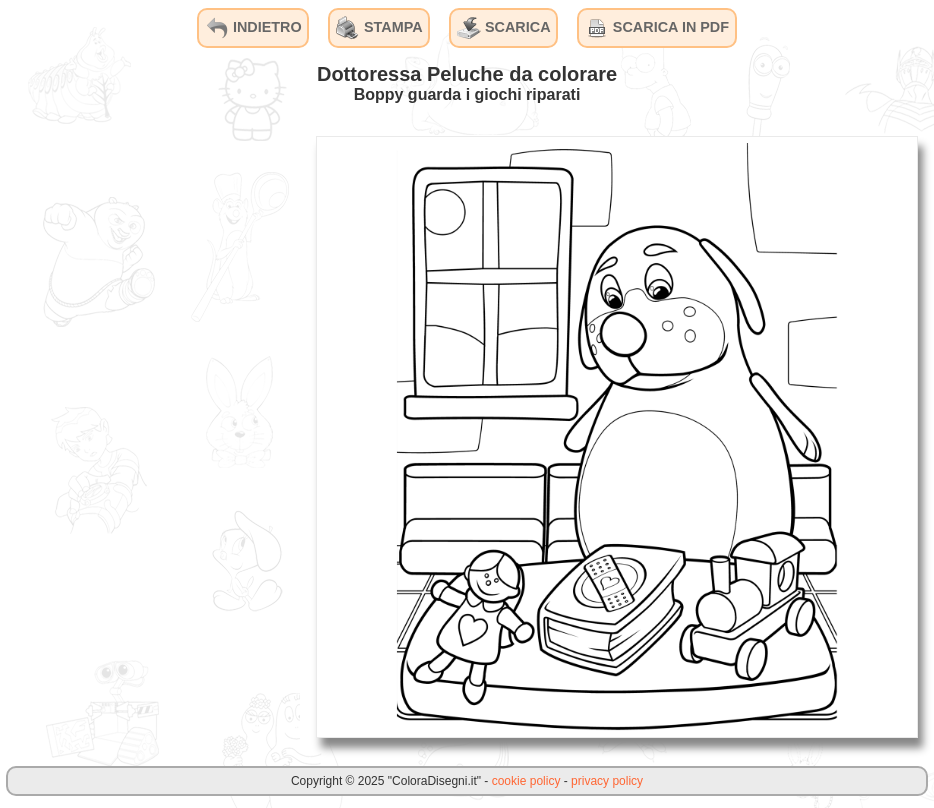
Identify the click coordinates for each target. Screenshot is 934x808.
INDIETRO (253, 28)
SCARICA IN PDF (657, 28)
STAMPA (379, 28)
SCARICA (504, 28)
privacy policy (607, 781)
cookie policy (526, 781)
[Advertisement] (150, 436)
